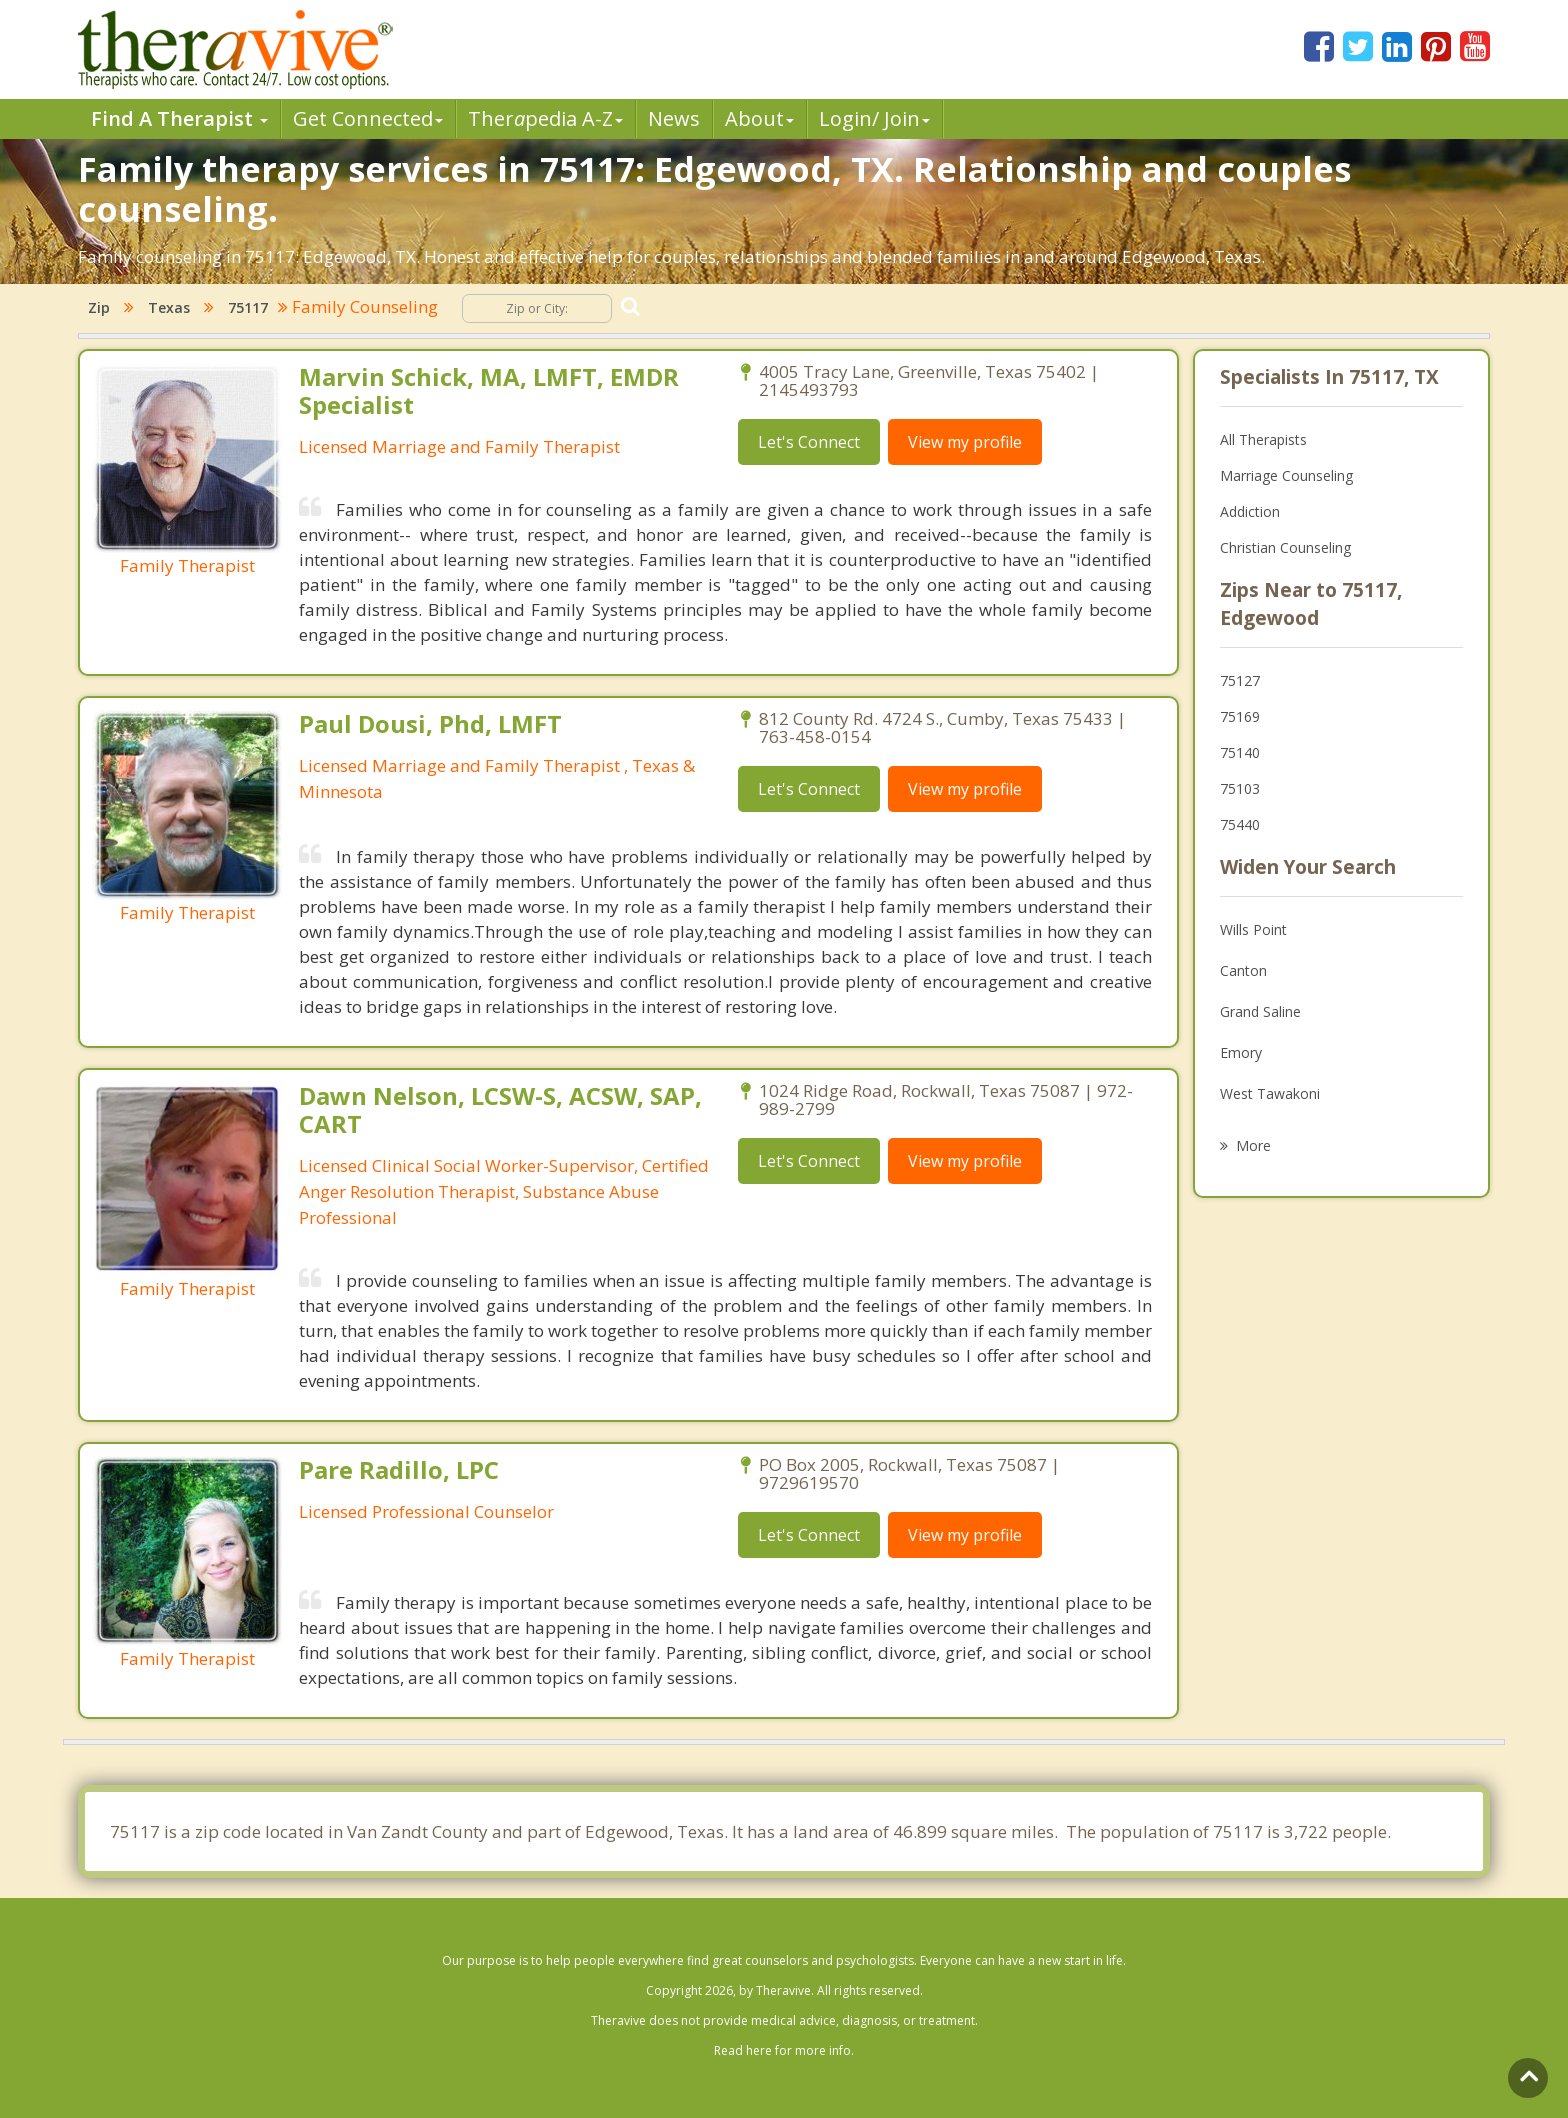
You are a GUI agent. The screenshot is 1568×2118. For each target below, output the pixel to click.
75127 (1240, 680)
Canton (1243, 970)
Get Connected (368, 118)
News (674, 118)
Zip (99, 307)
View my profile (965, 442)
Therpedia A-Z (545, 118)
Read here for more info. (784, 2050)
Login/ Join (874, 118)
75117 (248, 307)
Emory (1241, 1052)
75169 (1240, 716)
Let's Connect (809, 442)
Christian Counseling (1285, 547)
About (759, 118)
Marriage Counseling (1286, 475)
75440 (1240, 824)
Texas (169, 307)
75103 (1240, 788)
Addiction (1250, 511)
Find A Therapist (179, 118)
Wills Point (1253, 929)
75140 (1240, 752)
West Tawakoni (1270, 1093)
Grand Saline (1260, 1011)
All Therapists (1263, 439)
